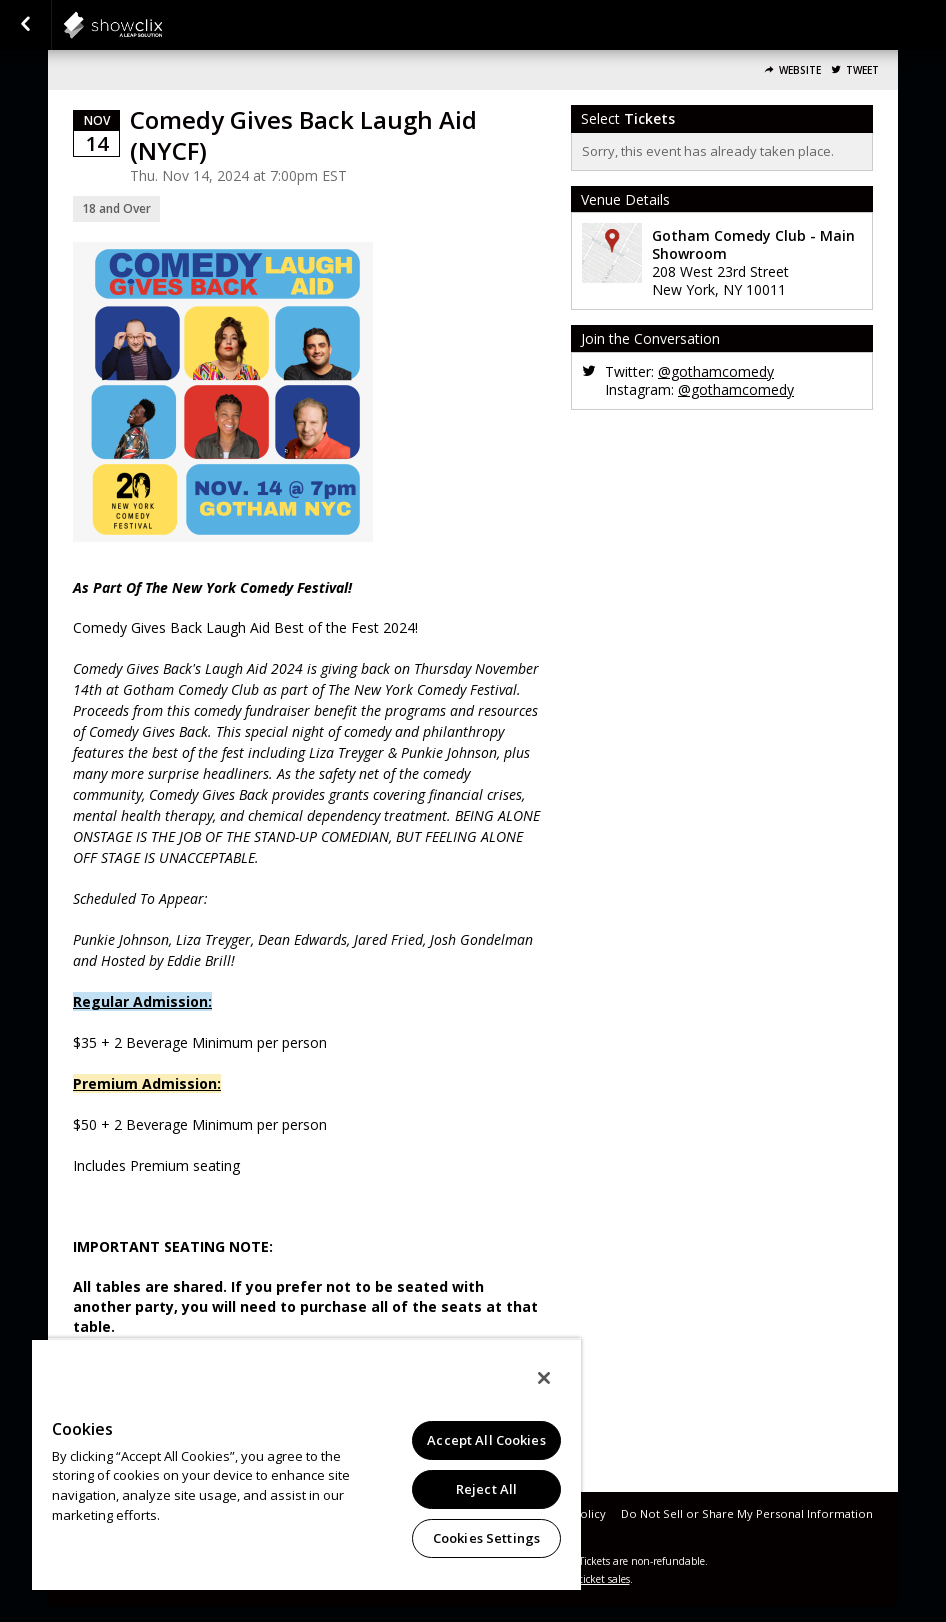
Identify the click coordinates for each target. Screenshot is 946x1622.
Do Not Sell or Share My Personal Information (747, 1513)
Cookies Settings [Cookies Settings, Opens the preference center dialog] (486, 1538)
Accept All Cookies (486, 1440)
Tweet (862, 70)
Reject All (486, 1489)
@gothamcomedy (716, 371)
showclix (162, 25)
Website (800, 70)
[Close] (544, 1378)
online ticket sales (588, 1579)
